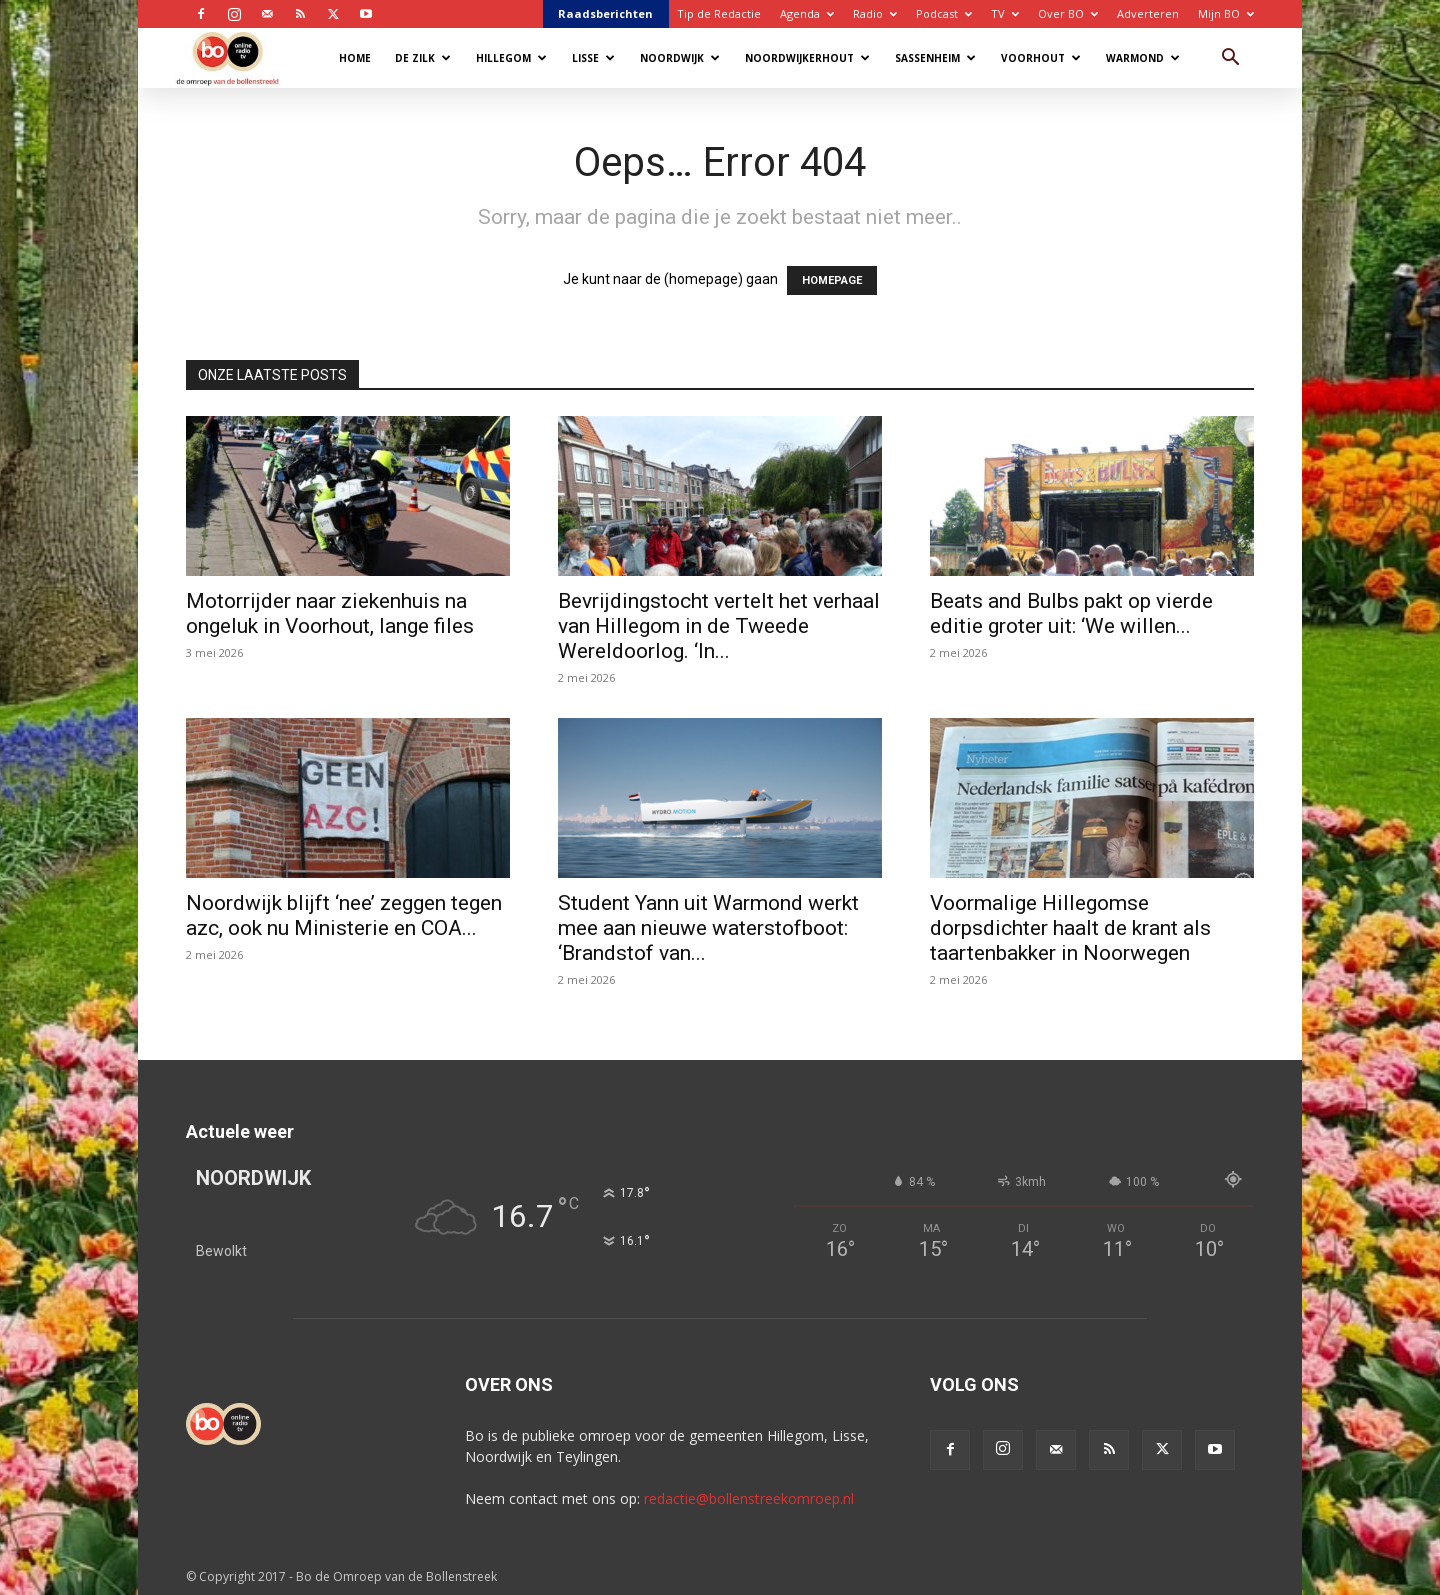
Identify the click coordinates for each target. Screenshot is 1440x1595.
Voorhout (1041, 58)
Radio (875, 13)
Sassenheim (935, 58)
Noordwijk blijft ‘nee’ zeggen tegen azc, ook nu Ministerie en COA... (344, 915)
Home (355, 58)
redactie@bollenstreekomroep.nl (749, 1498)
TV (1005, 13)
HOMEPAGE (832, 280)
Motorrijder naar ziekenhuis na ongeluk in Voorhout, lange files (330, 613)
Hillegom (511, 58)
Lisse (593, 58)
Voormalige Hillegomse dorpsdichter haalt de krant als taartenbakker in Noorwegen (1070, 928)
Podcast (944, 13)
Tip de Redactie (719, 13)
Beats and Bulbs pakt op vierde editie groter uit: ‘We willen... (1071, 613)
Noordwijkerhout (807, 58)
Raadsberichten (605, 13)
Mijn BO (1226, 13)
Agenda (807, 13)
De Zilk (423, 58)
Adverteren (1148, 13)
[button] (1230, 59)
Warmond (1143, 58)
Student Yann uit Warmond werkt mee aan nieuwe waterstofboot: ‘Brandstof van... (708, 928)
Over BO (1068, 13)
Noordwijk (680, 58)
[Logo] (237, 57)
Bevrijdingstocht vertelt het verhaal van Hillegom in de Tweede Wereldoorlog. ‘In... (719, 626)
